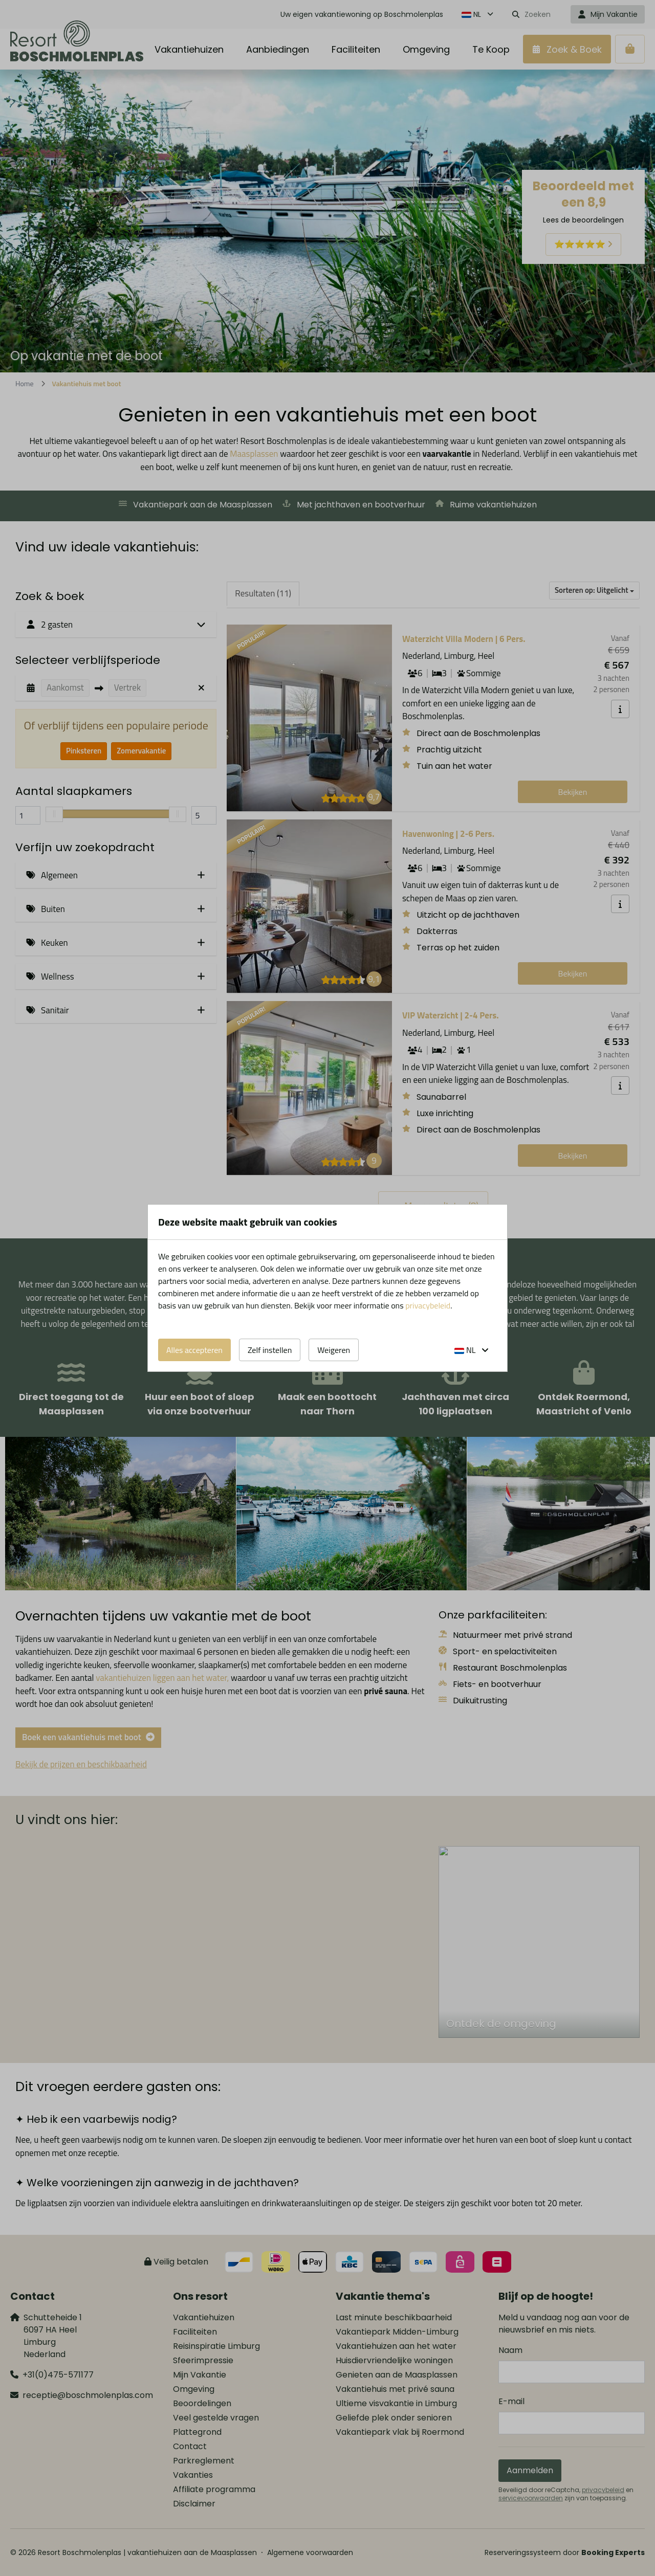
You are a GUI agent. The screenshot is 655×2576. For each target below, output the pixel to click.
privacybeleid (427, 1305)
